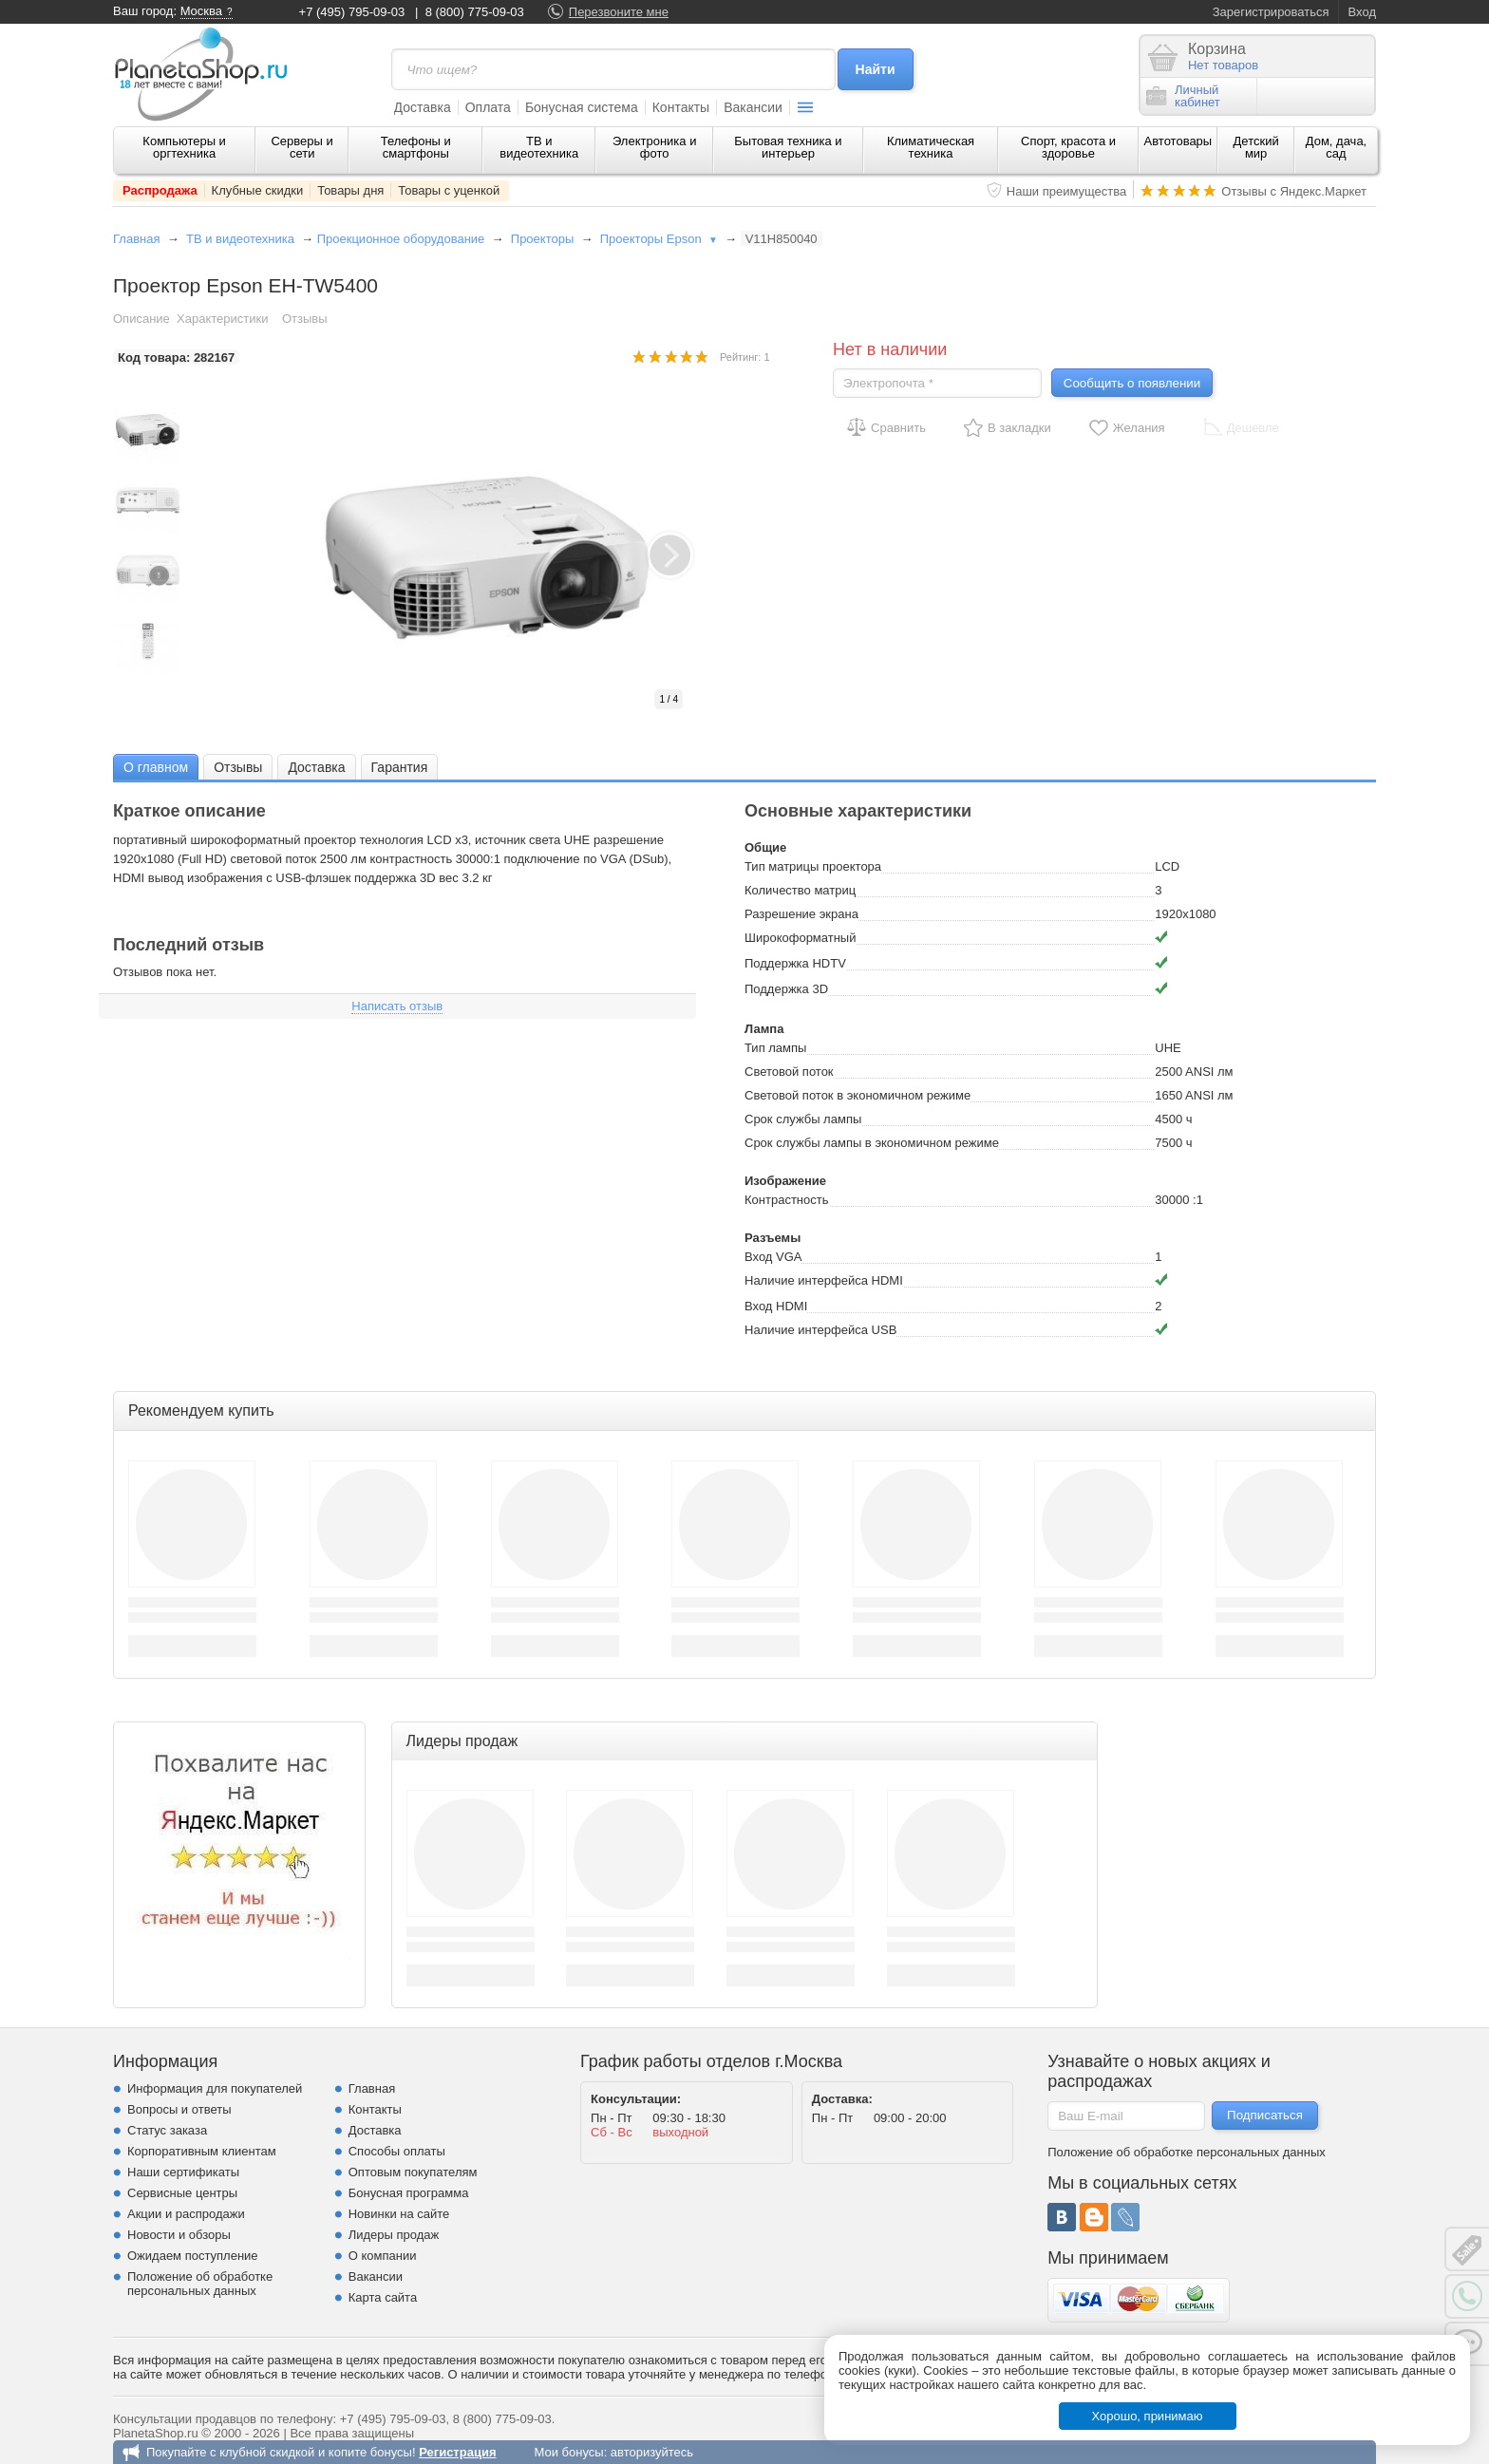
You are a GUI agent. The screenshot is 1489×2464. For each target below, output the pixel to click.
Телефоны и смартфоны (416, 147)
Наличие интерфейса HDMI (823, 1280)
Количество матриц (800, 890)
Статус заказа (167, 2130)
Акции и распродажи (186, 2214)
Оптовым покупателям (413, 2172)
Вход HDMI (775, 1306)
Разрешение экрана (801, 914)
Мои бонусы (568, 2452)
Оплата (488, 107)
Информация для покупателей (214, 2088)
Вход (1362, 12)
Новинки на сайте (399, 2214)
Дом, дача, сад (1336, 147)
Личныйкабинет (1183, 96)
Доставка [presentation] (316, 767)
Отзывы (305, 318)
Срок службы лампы (802, 1119)
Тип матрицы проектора (812, 866)
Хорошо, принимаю (1147, 2416)
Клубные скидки (258, 190)
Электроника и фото (655, 147)
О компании (383, 2255)
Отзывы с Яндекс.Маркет (1293, 191)
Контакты (680, 107)
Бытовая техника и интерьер (787, 147)
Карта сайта (383, 2297)
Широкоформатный (800, 938)
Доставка (422, 107)
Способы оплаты (397, 2151)
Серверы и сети (301, 147)
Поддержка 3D (786, 989)
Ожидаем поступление (192, 2255)
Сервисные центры (182, 2193)
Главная (136, 239)
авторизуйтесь (652, 2452)
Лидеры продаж (394, 2235)
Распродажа (160, 190)
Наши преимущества (1067, 191)
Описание (141, 318)
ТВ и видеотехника (538, 147)
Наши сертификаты (183, 2172)
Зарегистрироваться (1271, 12)
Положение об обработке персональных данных (200, 2283)
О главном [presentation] (155, 767)
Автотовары (1178, 141)
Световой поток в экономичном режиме (857, 1095)
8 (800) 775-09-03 (474, 12)
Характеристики (222, 318)
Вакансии (753, 107)
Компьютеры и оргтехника (184, 147)
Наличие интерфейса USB (820, 1330)
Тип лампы (775, 1048)
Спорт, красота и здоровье (1068, 147)
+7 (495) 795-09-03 (352, 12)
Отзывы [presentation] (238, 767)
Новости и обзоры (179, 2235)
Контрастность (786, 1200)
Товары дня (350, 190)
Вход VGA (772, 1257)
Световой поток (789, 1071)
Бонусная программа (409, 2193)
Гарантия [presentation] (399, 767)
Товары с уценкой (448, 190)
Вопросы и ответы (179, 2109)
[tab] (155, 767)
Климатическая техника (930, 147)
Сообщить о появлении (1132, 383)
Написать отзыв (397, 1006)
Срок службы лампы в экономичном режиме (871, 1143)
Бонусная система (581, 107)
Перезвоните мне (619, 12)
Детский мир (1256, 147)
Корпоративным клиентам (201, 2151)
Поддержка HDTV (795, 963)
